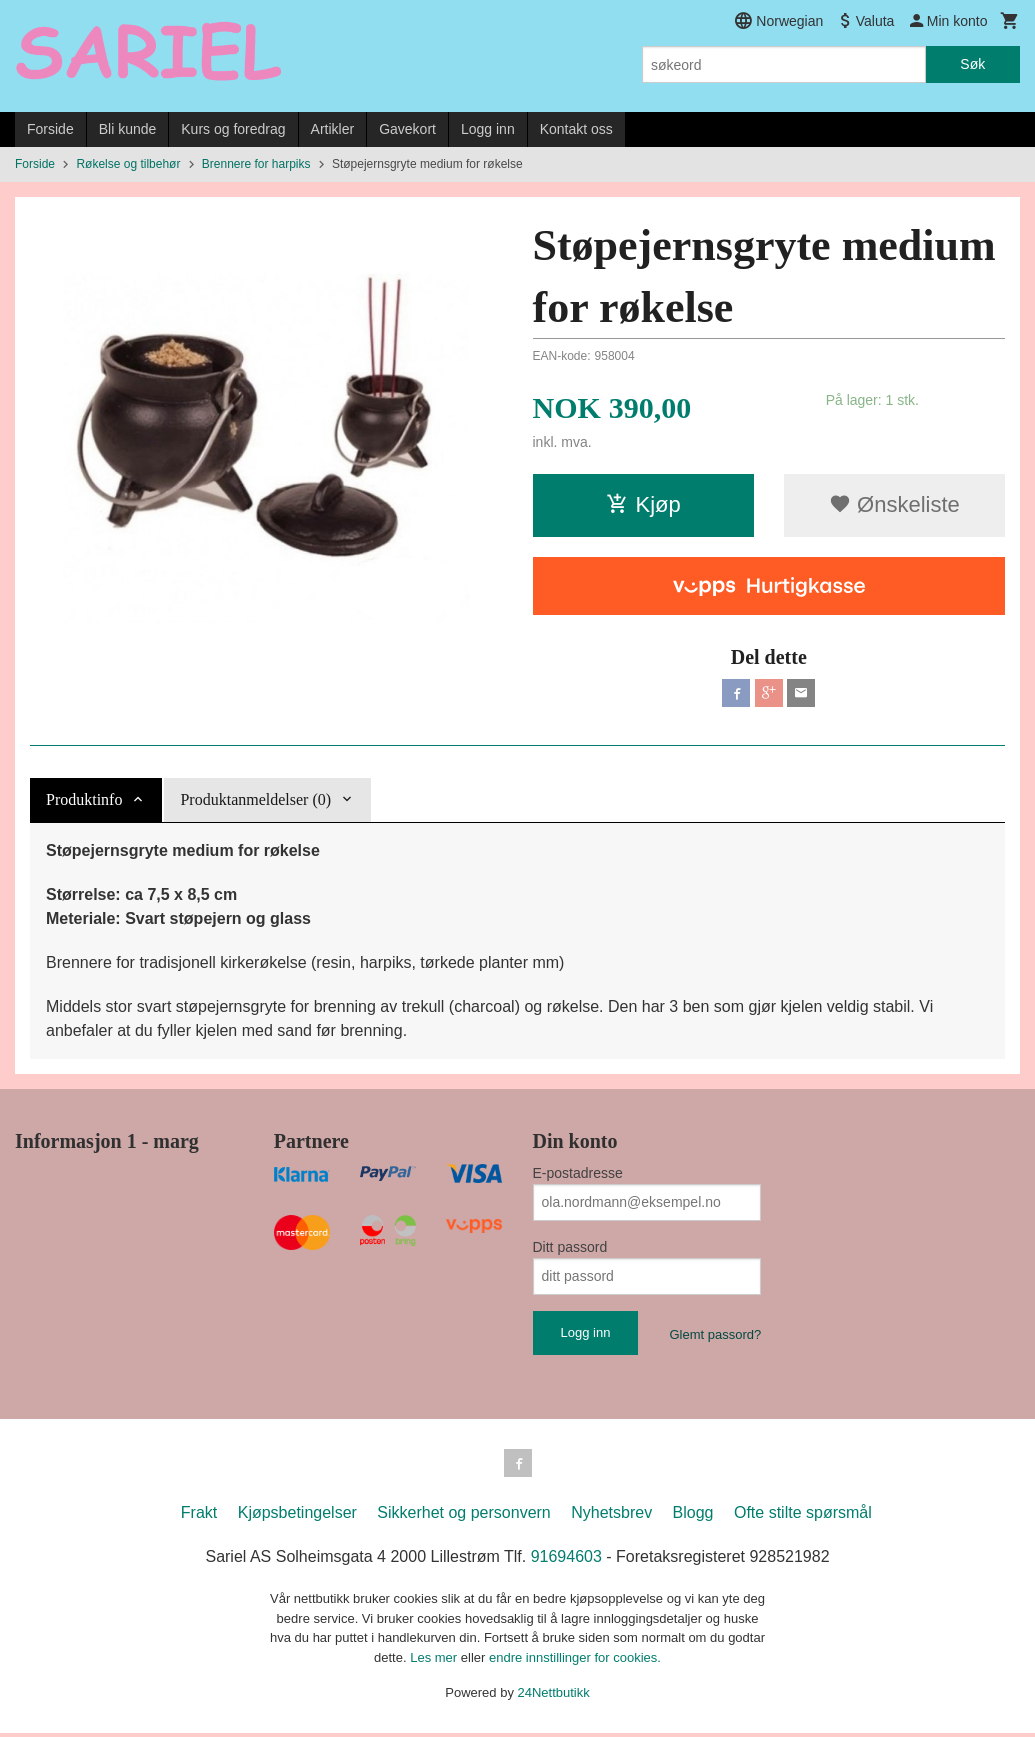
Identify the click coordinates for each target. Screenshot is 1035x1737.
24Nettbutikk (554, 1696)
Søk (972, 64)
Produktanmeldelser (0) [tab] (255, 799)
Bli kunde (128, 129)
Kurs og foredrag (233, 129)
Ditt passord (570, 1247)
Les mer (435, 1661)
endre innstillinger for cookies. (575, 1661)
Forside (50, 129)
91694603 (566, 1560)
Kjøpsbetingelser (297, 1516)
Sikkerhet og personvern (463, 1516)
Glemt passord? (715, 1334)
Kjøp (643, 504)
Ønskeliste (894, 504)
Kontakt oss (576, 129)
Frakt (199, 1516)
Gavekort (407, 129)
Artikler (333, 129)
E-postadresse (578, 1173)
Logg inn (488, 129)
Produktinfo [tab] (84, 799)
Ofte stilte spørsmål (803, 1516)
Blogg (693, 1516)
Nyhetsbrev (611, 1516)
